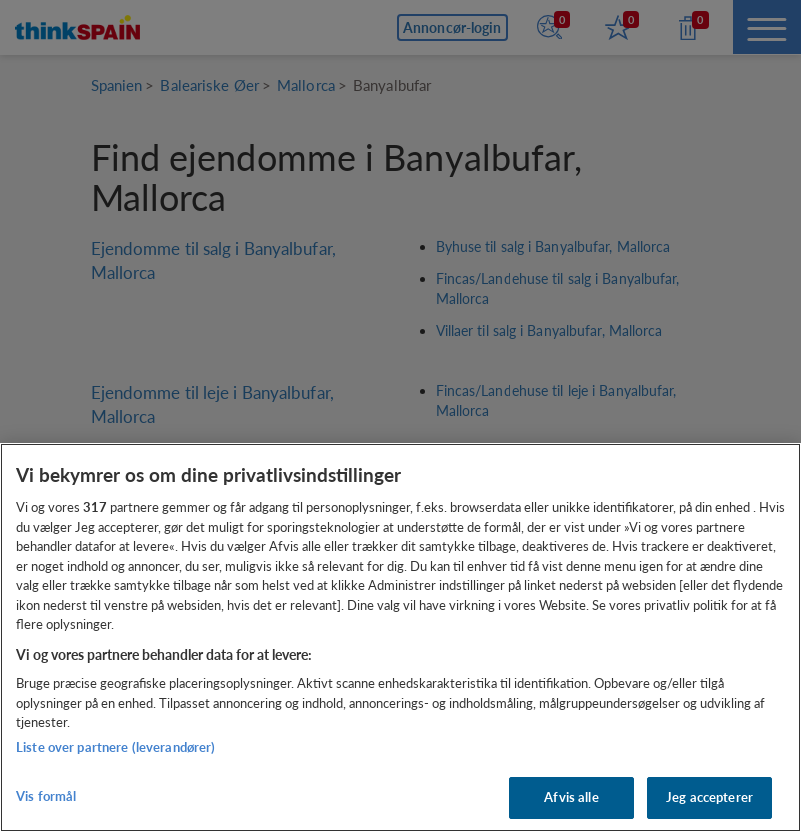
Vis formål (46, 796)
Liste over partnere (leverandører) (115, 747)
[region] (400, 637)
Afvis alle (571, 797)
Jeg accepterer (709, 797)
